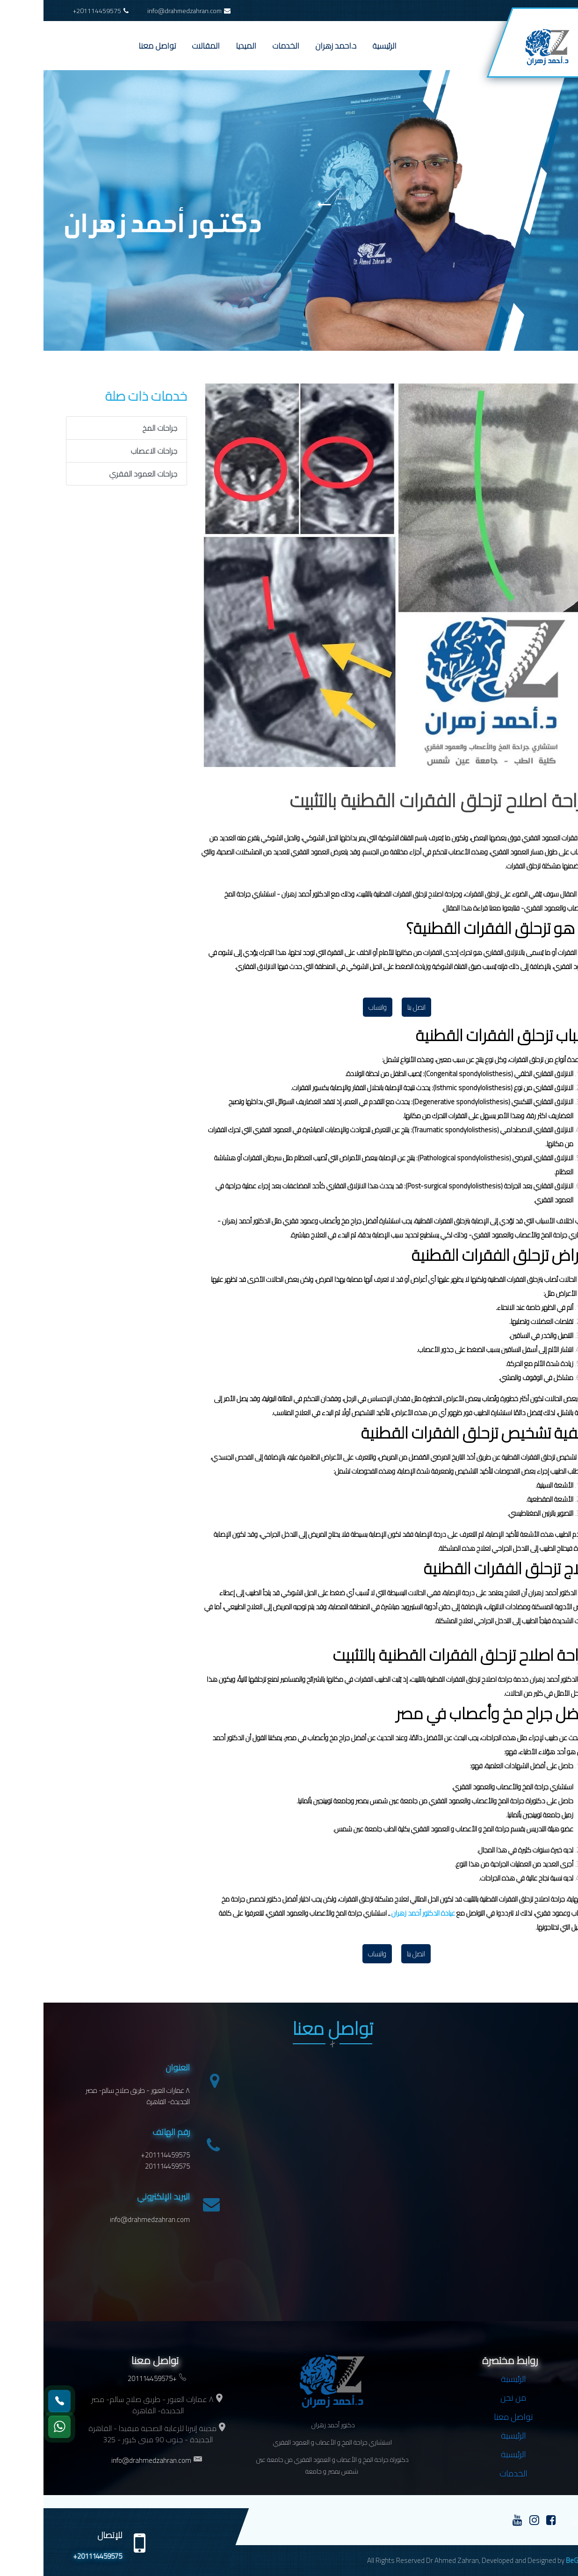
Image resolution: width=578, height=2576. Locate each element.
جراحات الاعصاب (110, 451)
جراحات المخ (116, 428)
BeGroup (535, 2560)
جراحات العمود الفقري (99, 474)
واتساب (334, 1007)
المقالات (162, 45)
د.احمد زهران (292, 45)
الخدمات (242, 45)
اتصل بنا (373, 1007)
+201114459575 (57, 10)
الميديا (202, 45)
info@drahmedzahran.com (145, 10)
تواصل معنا (113, 45)
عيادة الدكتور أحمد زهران (380, 1913)
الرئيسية (341, 45)
